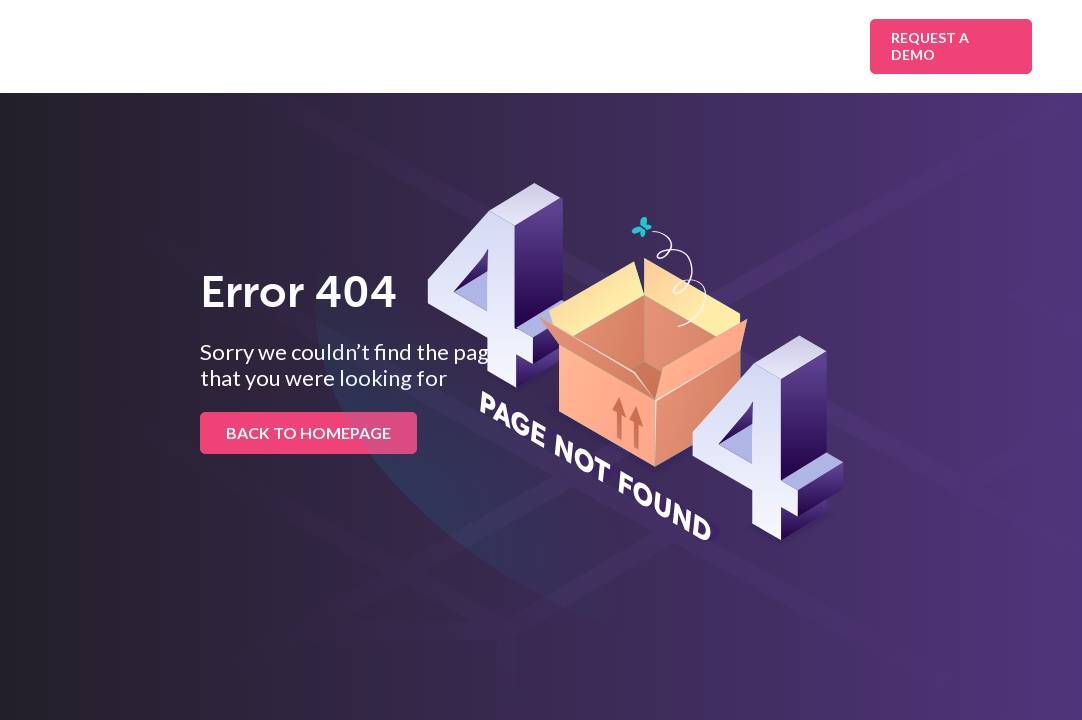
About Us (793, 46)
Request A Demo (930, 46)
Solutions (311, 46)
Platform (561, 46)
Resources (686, 46)
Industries (437, 46)
